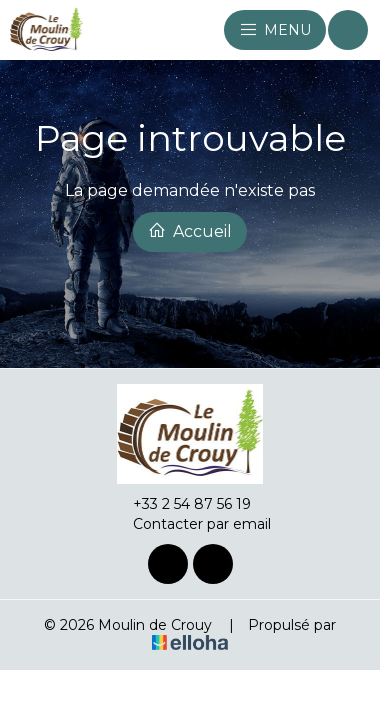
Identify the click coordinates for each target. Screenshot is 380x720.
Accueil (190, 231)
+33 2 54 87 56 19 (180, 504)
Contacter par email (190, 524)
